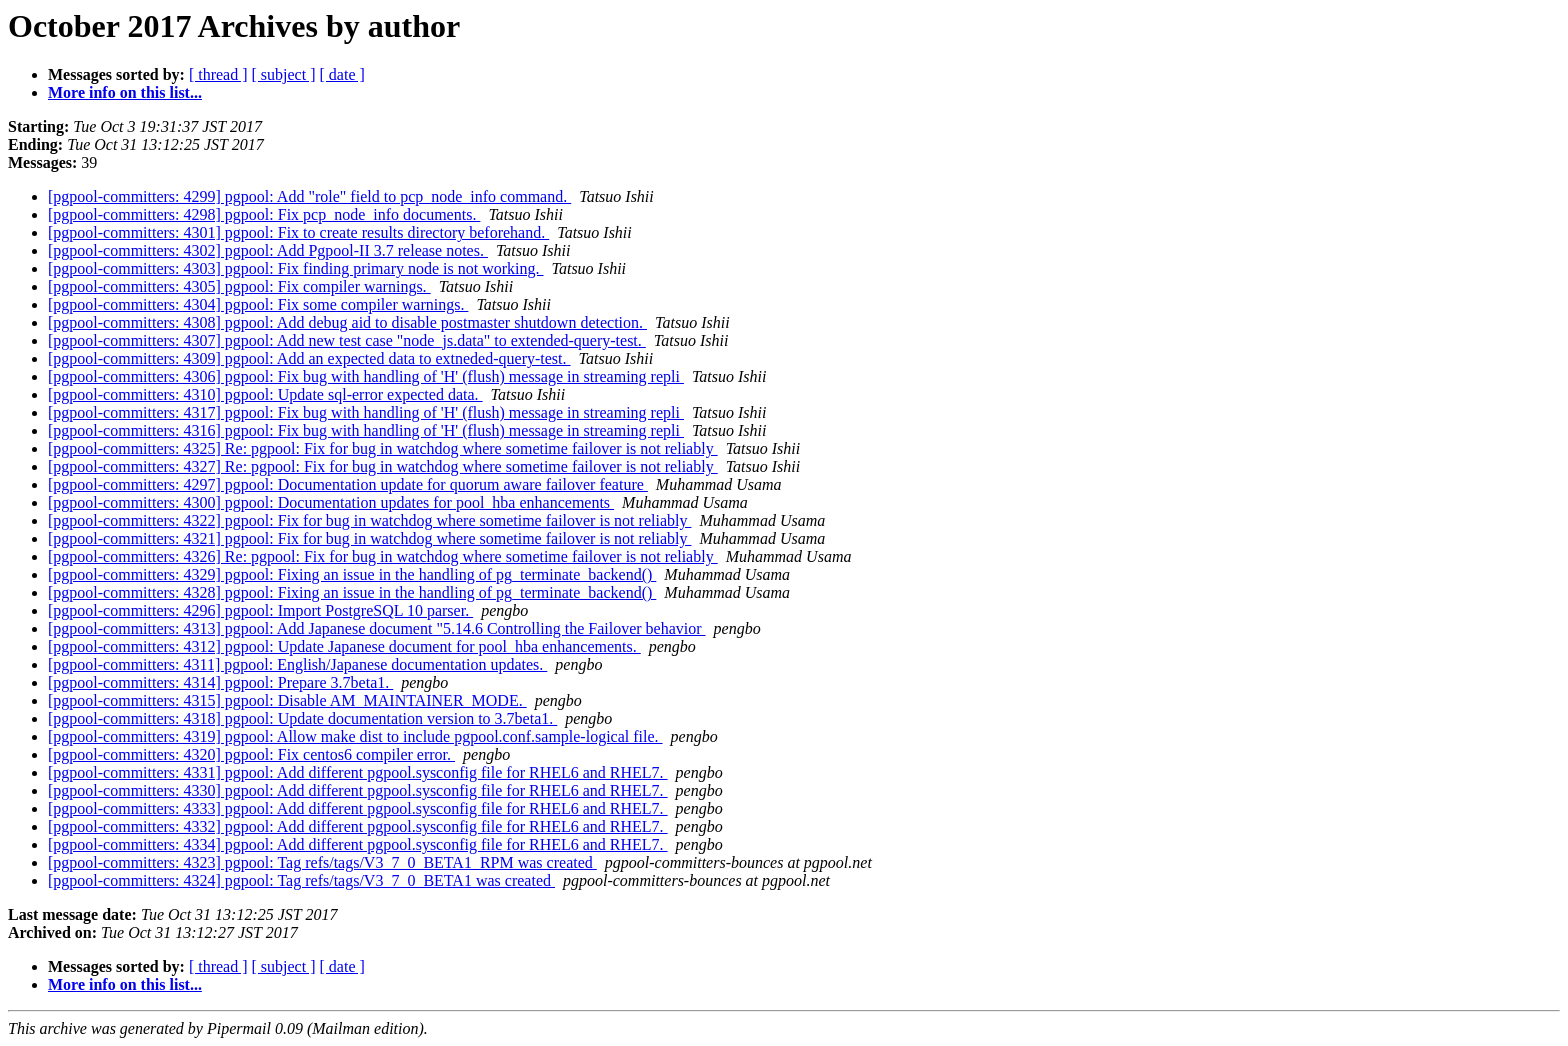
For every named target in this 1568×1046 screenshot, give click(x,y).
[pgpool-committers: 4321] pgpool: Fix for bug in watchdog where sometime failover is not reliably (369, 538)
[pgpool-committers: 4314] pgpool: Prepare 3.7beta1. (220, 682)
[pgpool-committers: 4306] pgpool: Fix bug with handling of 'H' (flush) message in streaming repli (366, 376)
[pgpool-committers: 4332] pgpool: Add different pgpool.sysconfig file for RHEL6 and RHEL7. (358, 826)
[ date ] (342, 74)
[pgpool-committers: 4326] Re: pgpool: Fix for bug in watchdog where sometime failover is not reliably (383, 556)
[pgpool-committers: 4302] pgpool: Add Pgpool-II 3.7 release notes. (268, 250)
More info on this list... (125, 92)
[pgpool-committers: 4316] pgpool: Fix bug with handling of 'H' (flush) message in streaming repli (366, 430)
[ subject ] (284, 74)
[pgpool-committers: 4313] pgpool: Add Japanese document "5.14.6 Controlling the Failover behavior (377, 628)
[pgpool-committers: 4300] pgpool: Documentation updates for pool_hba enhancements (331, 502)
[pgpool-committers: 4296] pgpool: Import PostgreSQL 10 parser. (260, 610)
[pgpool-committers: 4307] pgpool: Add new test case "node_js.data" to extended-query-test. (347, 340)
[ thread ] (218, 74)
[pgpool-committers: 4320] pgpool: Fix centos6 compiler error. (251, 754)
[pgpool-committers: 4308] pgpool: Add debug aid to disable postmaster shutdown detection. (347, 322)
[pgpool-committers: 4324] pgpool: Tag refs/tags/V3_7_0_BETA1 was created (301, 880)
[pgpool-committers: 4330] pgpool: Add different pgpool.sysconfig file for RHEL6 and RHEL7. (358, 790)
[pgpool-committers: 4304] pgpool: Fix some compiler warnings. (258, 304)
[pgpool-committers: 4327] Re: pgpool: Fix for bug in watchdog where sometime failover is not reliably (383, 466)
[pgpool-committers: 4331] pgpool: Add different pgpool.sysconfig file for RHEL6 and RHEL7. (358, 772)
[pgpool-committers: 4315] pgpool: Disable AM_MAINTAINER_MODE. (287, 700)
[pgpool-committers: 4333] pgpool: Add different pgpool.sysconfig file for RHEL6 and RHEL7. (358, 808)
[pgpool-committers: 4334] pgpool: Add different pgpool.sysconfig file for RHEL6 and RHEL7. (358, 844)
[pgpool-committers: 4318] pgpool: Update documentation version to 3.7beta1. (302, 718)
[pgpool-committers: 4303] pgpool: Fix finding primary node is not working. (296, 268)
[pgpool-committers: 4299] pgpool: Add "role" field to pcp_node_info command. (309, 196)
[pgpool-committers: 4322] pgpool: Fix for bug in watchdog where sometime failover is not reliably (369, 520)
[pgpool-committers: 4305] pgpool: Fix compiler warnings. (239, 286)
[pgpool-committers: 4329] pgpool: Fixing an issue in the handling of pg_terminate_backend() (352, 574)
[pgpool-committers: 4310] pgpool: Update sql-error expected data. (265, 394)
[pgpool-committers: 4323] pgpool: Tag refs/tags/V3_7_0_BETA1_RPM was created (322, 862)
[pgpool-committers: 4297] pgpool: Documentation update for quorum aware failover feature (348, 484)
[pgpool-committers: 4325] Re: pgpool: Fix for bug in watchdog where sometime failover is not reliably (383, 448)
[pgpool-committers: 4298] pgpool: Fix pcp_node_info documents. (264, 214)
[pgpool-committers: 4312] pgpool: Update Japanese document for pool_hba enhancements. (344, 646)
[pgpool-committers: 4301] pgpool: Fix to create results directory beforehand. (298, 232)
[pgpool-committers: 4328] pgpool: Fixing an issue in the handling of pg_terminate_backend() (352, 592)
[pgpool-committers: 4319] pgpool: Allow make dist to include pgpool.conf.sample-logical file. (355, 736)
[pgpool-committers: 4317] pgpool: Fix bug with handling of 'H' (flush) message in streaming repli (366, 412)
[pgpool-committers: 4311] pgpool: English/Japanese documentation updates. (297, 664)
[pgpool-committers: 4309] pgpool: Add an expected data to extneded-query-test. (309, 358)
